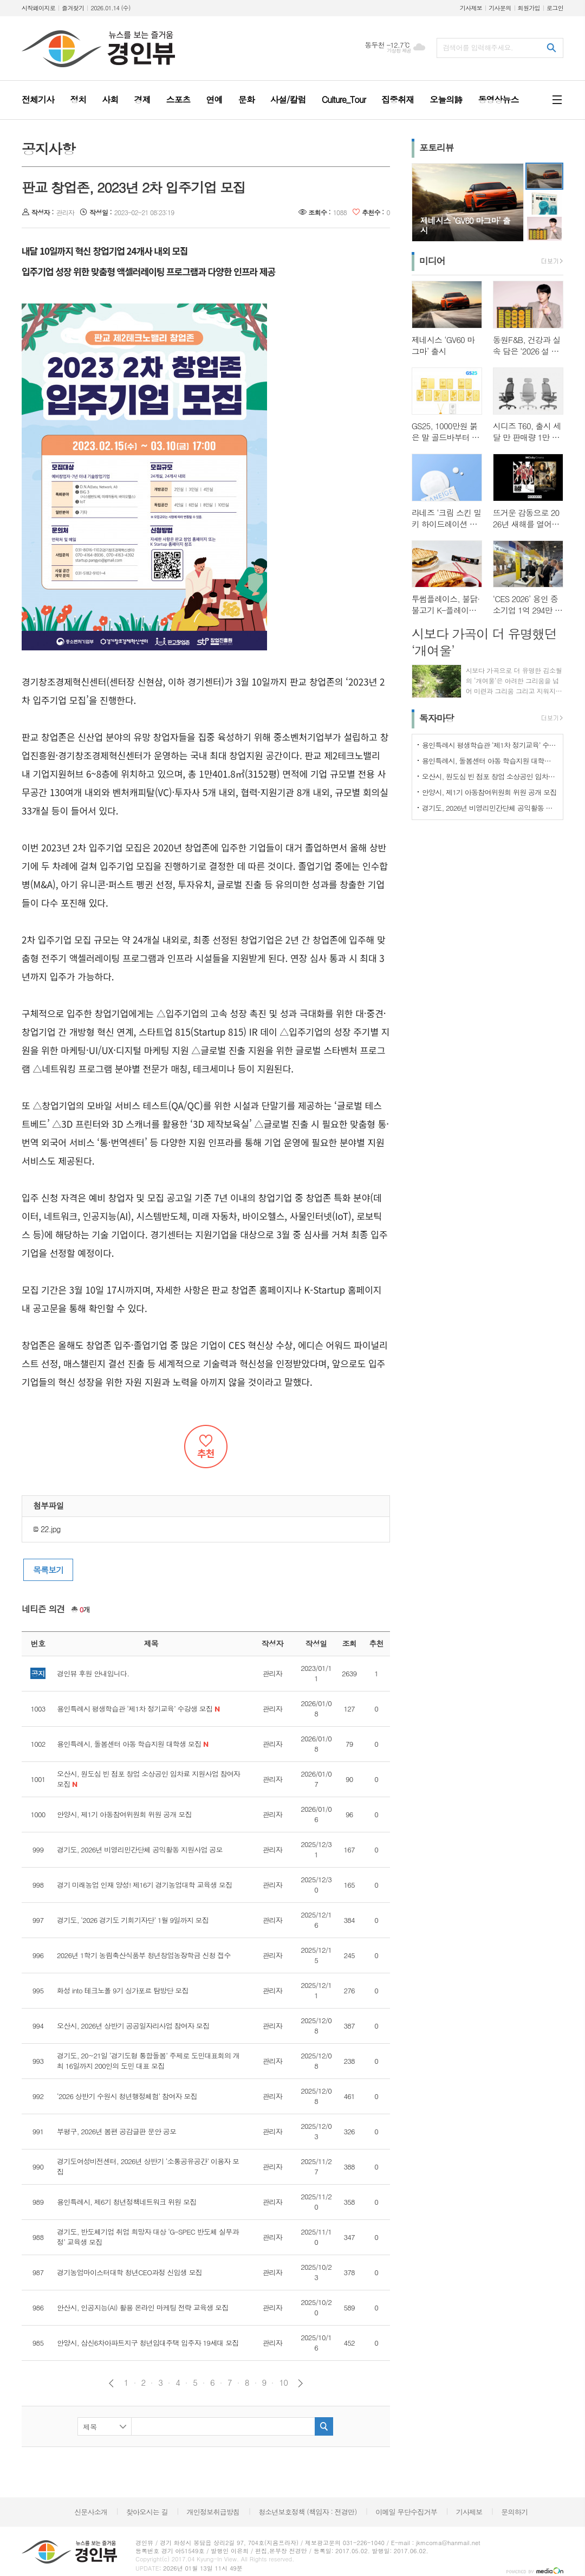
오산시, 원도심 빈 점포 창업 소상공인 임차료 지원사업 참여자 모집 (489, 776)
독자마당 (436, 718)
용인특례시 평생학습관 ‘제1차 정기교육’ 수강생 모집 (489, 745)
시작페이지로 (38, 8)
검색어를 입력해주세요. (478, 47)
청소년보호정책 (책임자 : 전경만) (307, 2512)
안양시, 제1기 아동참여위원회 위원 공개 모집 (489, 792)
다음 (300, 2383)
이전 (111, 2383)
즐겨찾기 (73, 8)
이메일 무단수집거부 (406, 2512)
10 (283, 2382)
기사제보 (471, 8)
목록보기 (48, 1570)
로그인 (555, 8)
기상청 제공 (399, 50)
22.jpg (47, 1528)
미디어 (432, 260)
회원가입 (529, 8)
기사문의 (500, 8)
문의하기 (514, 2512)
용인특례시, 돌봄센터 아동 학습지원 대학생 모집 (489, 761)
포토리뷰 (436, 147)
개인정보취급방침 (213, 2512)
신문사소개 (90, 2512)
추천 (205, 1446)
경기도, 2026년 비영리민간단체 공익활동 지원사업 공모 (489, 808)
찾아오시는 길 (147, 2512)
